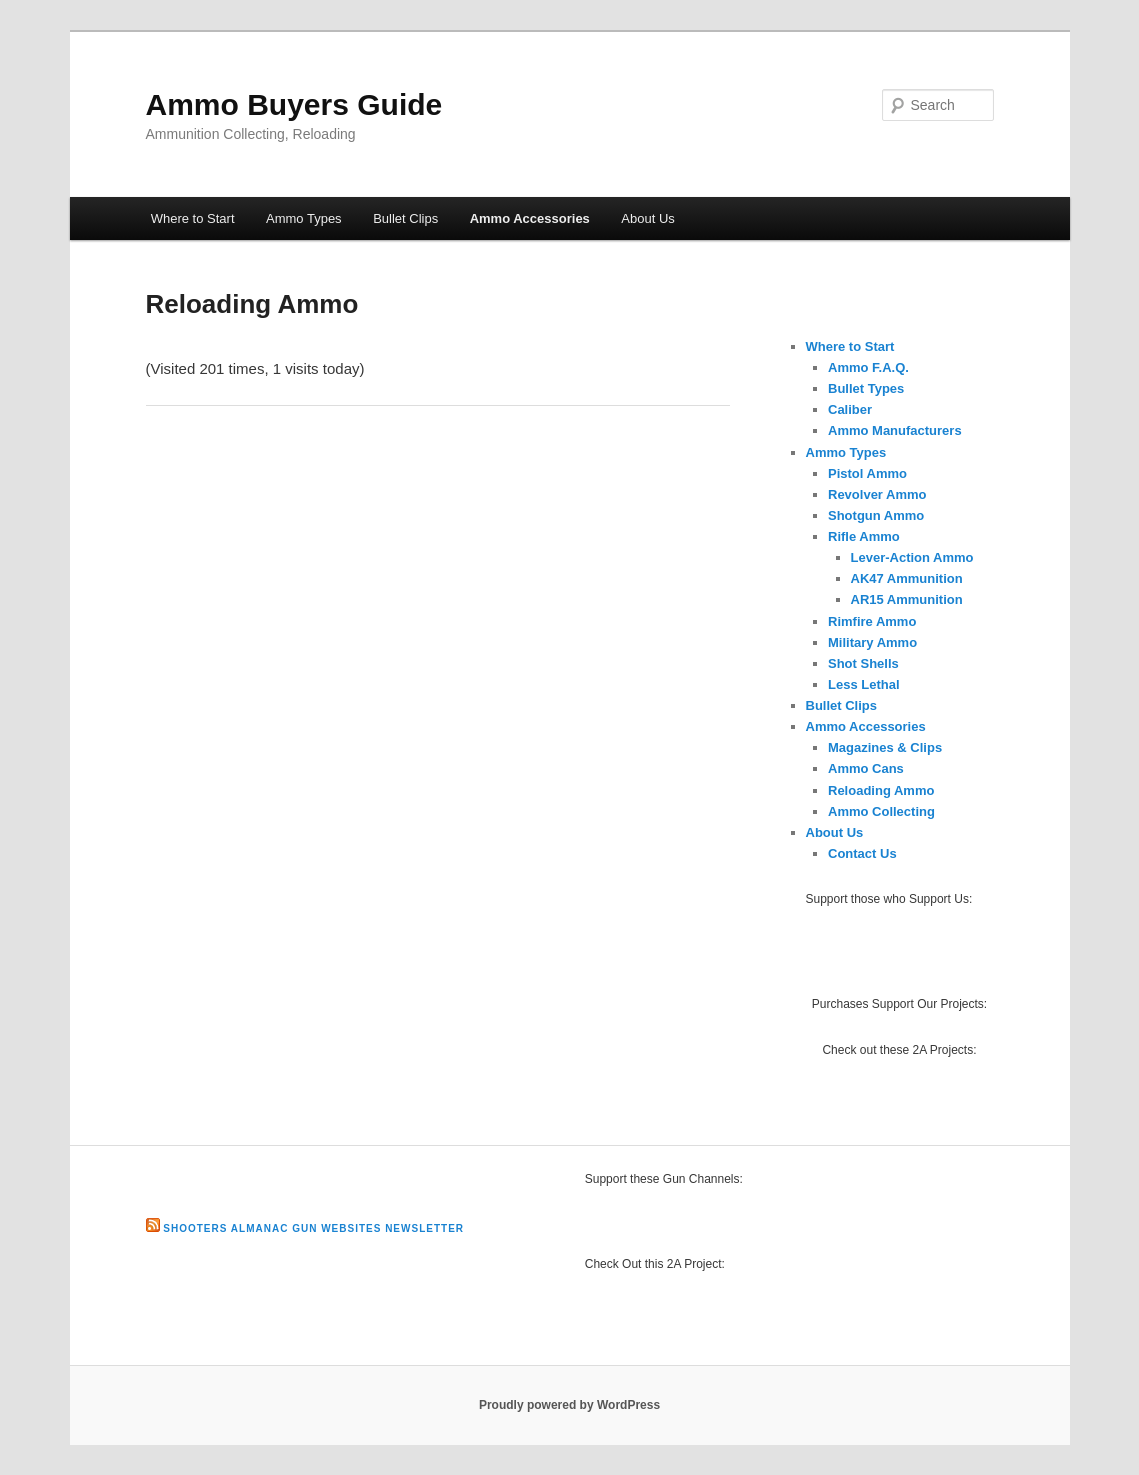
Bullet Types (866, 388)
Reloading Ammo (881, 790)
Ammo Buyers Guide (294, 104)
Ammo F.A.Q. (868, 367)
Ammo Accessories (530, 218)
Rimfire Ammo (872, 621)
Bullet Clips (405, 218)
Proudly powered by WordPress (569, 1405)
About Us (647, 218)
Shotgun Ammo (876, 515)
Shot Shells (863, 663)
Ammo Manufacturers (895, 430)
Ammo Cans (866, 768)
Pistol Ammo (867, 473)
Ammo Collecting (881, 811)
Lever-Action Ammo (912, 557)
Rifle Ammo (864, 536)
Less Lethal (864, 684)
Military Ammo (872, 642)
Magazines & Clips (885, 747)
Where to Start (193, 218)
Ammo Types (304, 218)
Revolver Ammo (877, 494)
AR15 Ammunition (907, 599)
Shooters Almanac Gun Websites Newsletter (313, 1228)
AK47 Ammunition (907, 578)
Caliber (850, 409)
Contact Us (862, 853)
